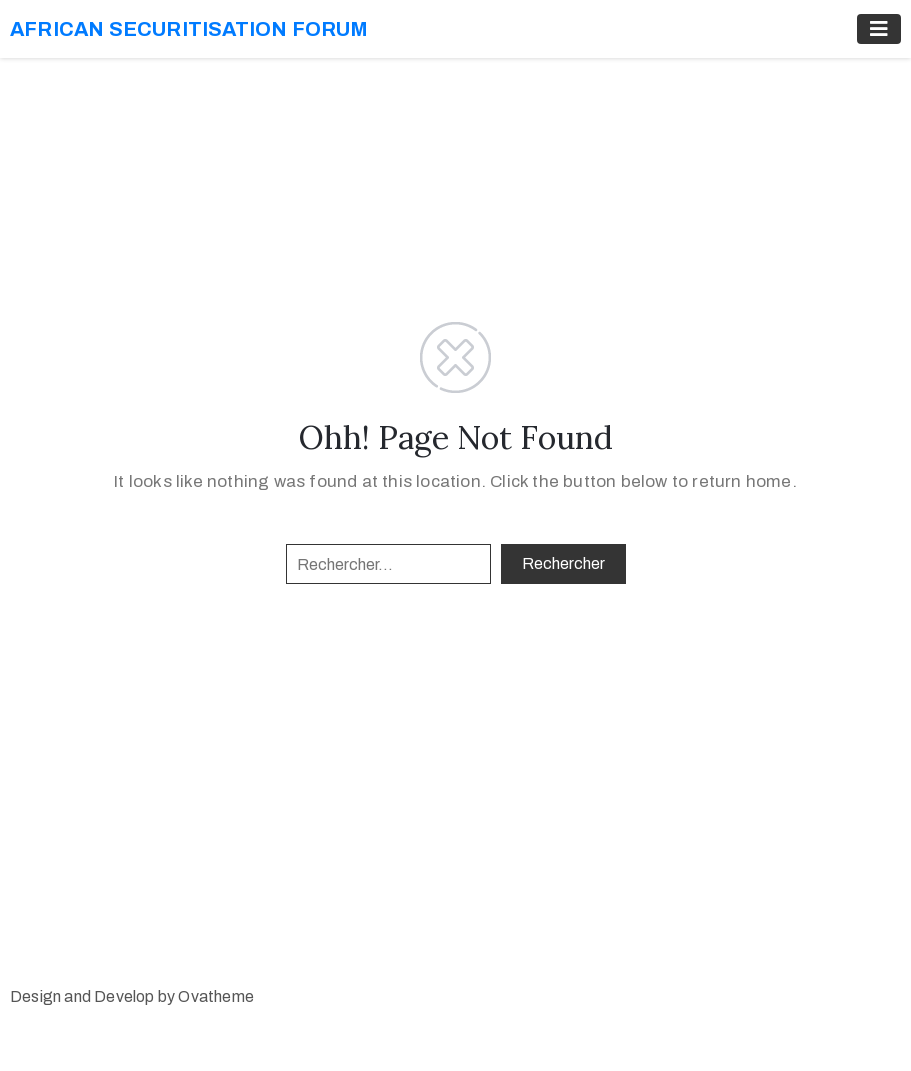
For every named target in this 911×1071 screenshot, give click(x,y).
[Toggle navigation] (879, 29)
